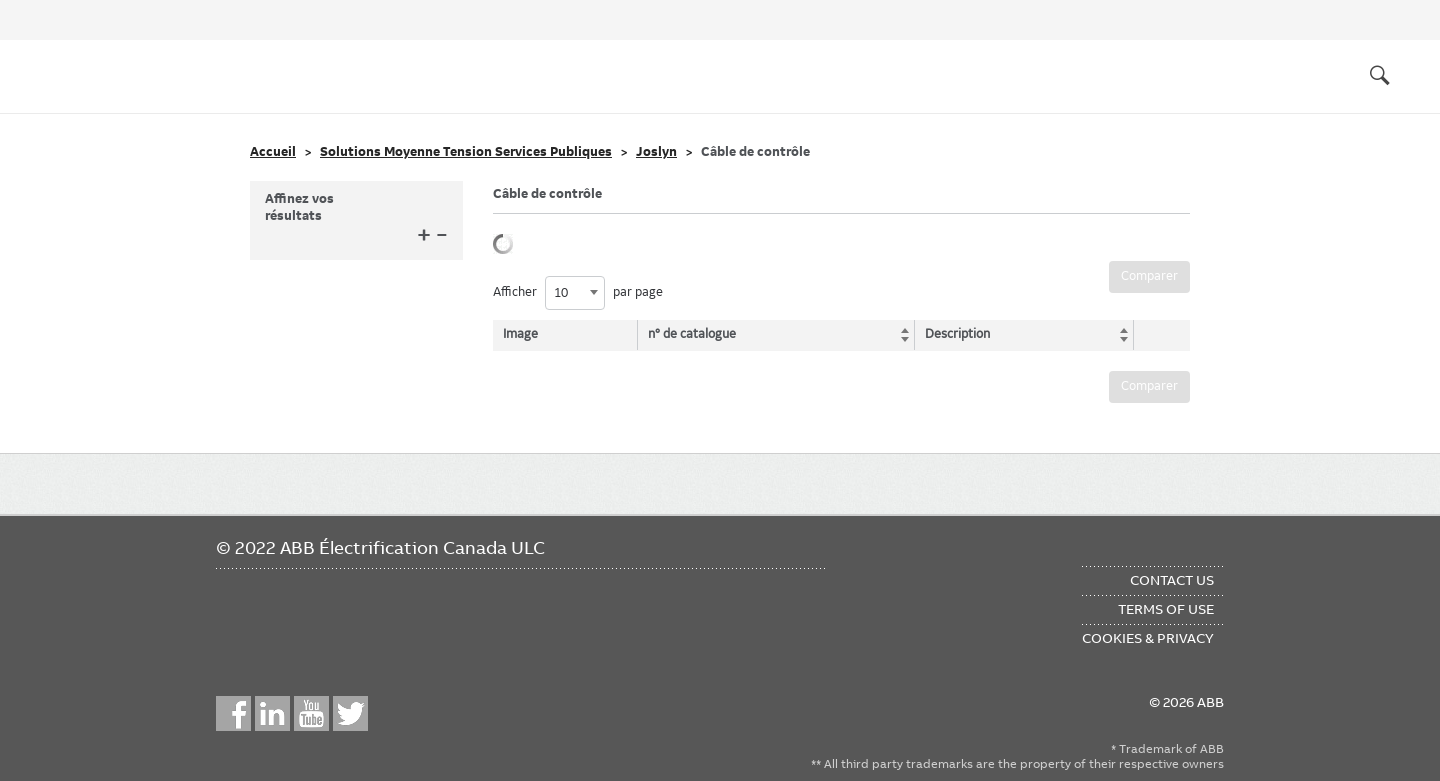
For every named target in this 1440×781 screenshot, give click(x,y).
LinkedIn (272, 713)
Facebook (233, 713)
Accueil (273, 152)
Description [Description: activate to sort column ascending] (950, 334)
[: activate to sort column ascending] (1156, 335)
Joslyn (656, 152)
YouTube (311, 713)
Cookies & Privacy (1148, 638)
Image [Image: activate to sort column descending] (520, 334)
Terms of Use (1166, 609)
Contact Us (1172, 580)
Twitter (350, 713)
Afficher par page (578, 293)
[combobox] (575, 293)
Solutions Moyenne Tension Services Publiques (466, 152)
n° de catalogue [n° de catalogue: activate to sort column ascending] (695, 334)
